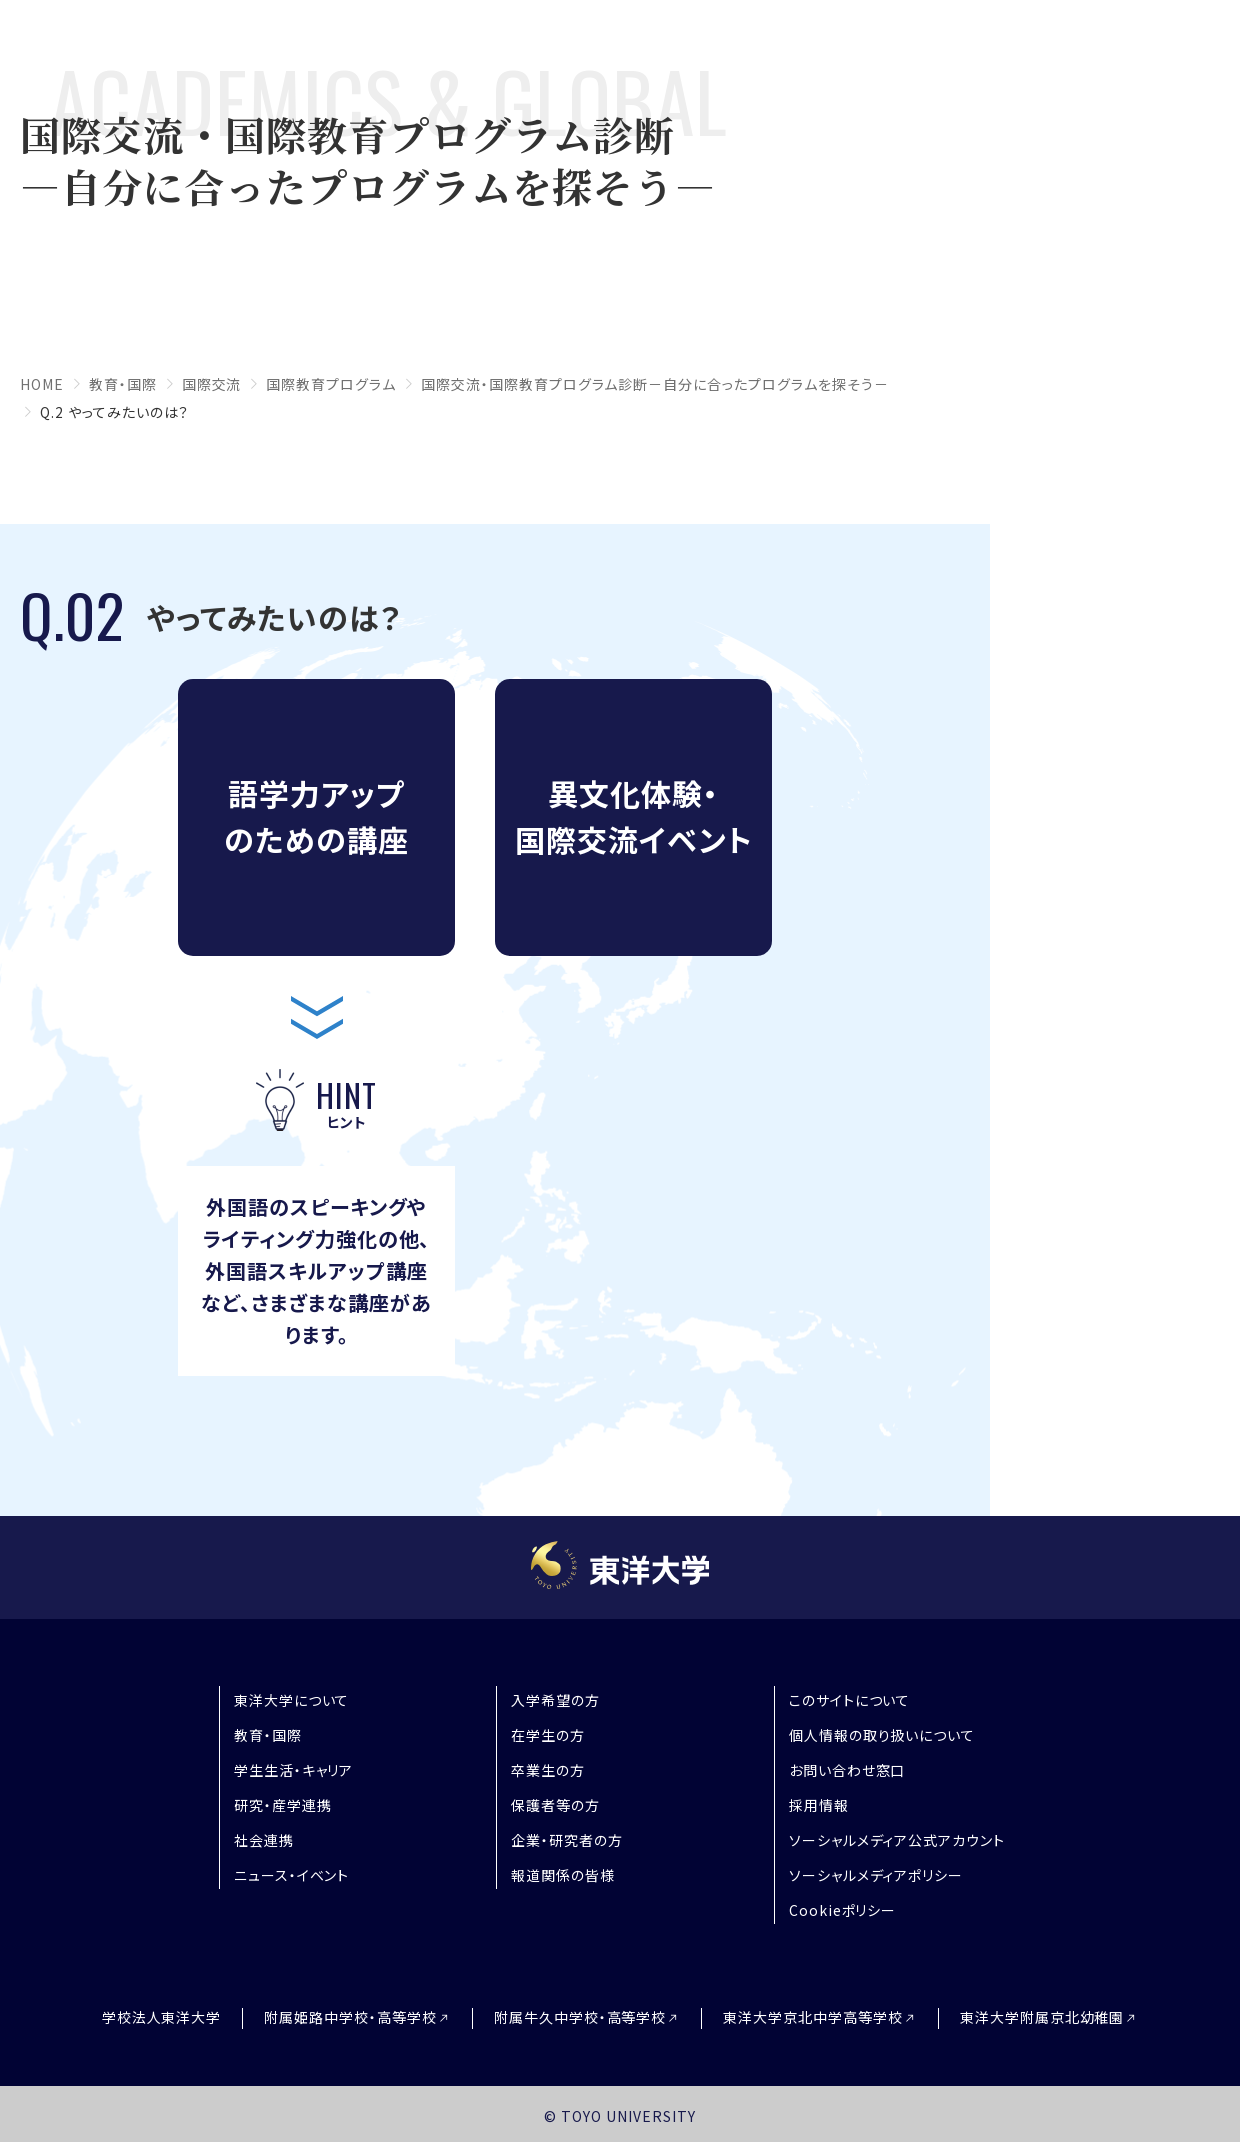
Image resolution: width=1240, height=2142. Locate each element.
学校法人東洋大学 (162, 2017)
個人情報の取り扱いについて (882, 1735)
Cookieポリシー (843, 1910)
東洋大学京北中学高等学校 (813, 2017)
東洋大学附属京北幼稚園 (1042, 2017)
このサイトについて (850, 1700)
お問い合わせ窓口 (847, 1770)
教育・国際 (123, 384)
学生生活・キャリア (294, 1770)
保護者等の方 (555, 1805)
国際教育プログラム (331, 384)
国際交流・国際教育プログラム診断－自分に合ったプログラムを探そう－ (655, 384)
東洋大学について (292, 1700)
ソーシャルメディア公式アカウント (897, 1840)
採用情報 (819, 1805)
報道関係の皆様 (563, 1875)
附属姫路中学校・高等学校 (350, 2017)
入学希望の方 (555, 1700)
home (42, 384)
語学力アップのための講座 (316, 816)
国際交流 (212, 384)
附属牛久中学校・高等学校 (580, 2017)
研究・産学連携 (283, 1805)
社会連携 (264, 1840)
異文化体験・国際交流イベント (633, 816)
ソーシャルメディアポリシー (876, 1875)
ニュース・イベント (292, 1875)
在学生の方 (548, 1735)
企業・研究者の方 (567, 1840)
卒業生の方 (548, 1770)
